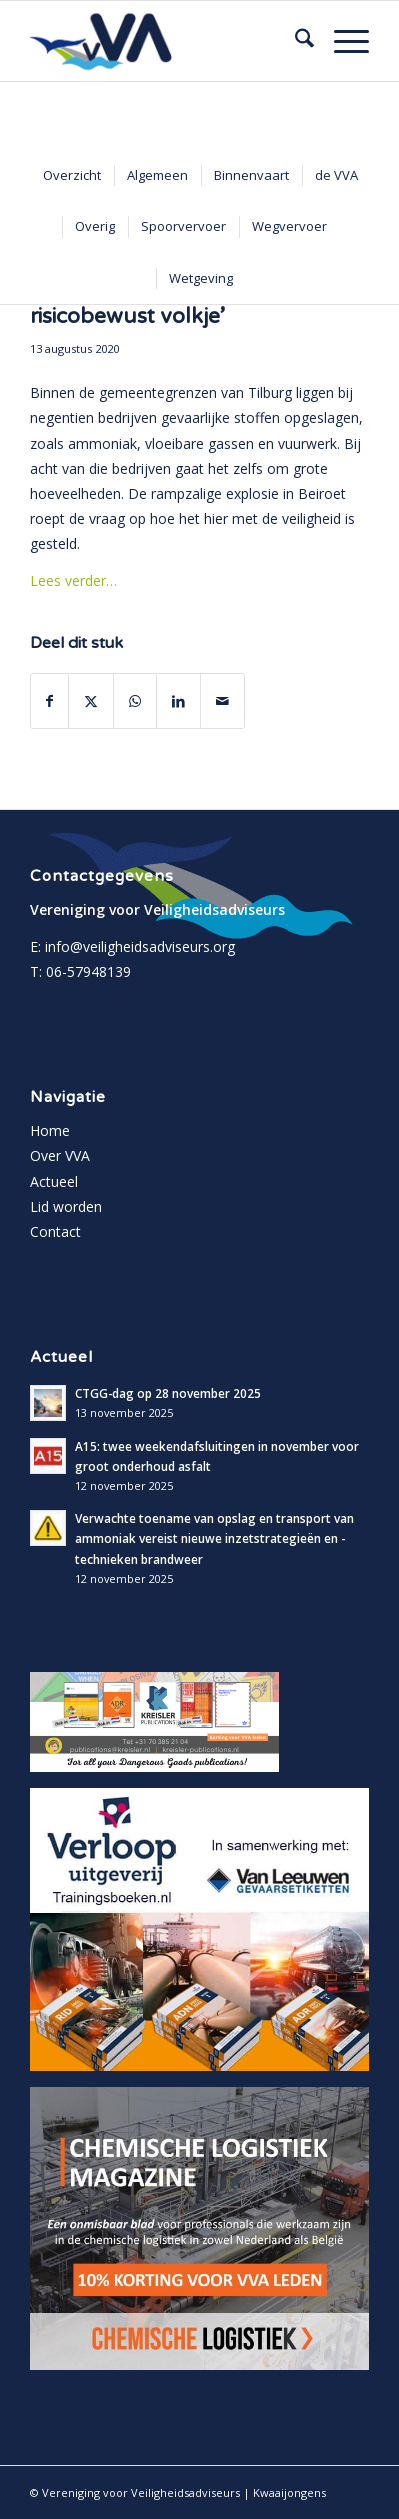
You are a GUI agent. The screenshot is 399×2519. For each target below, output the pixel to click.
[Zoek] (294, 41)
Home (50, 1130)
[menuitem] (294, 41)
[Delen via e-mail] (222, 701)
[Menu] (341, 41)
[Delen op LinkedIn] (178, 701)
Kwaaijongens (289, 2492)
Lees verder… (73, 580)
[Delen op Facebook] (49, 701)
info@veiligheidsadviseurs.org (140, 946)
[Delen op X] (91, 701)
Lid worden (66, 1206)
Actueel (54, 1181)
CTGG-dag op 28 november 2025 (168, 1393)
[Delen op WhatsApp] (135, 701)
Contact (55, 1231)
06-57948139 (88, 971)
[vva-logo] (165, 41)
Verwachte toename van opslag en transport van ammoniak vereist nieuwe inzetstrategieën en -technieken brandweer (214, 1538)
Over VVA (60, 1155)
